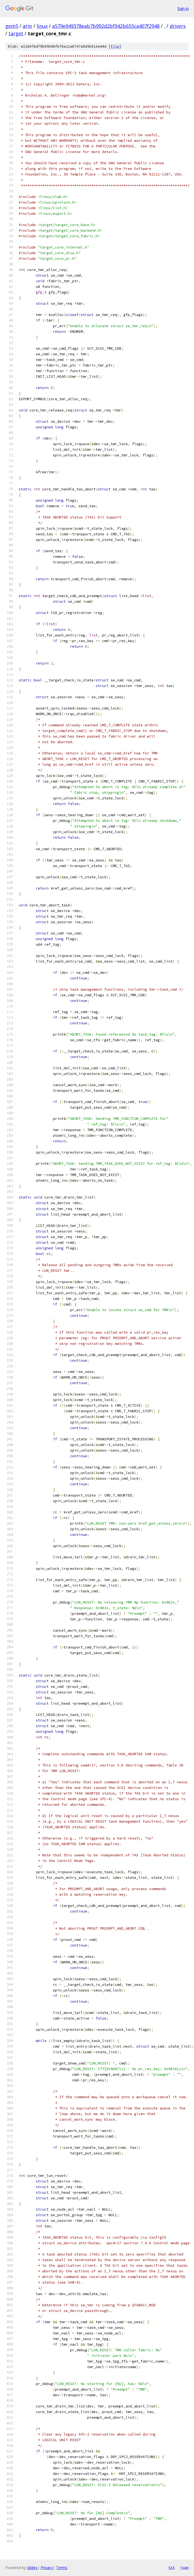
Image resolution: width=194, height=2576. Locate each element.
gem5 (11, 26)
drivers (178, 26)
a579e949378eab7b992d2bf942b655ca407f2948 (106, 26)
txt (171, 2567)
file (115, 46)
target (16, 33)
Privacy (47, 2567)
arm (27, 26)
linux (42, 26)
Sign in (183, 8)
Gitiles (32, 2567)
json (184, 2567)
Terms (61, 2567)
